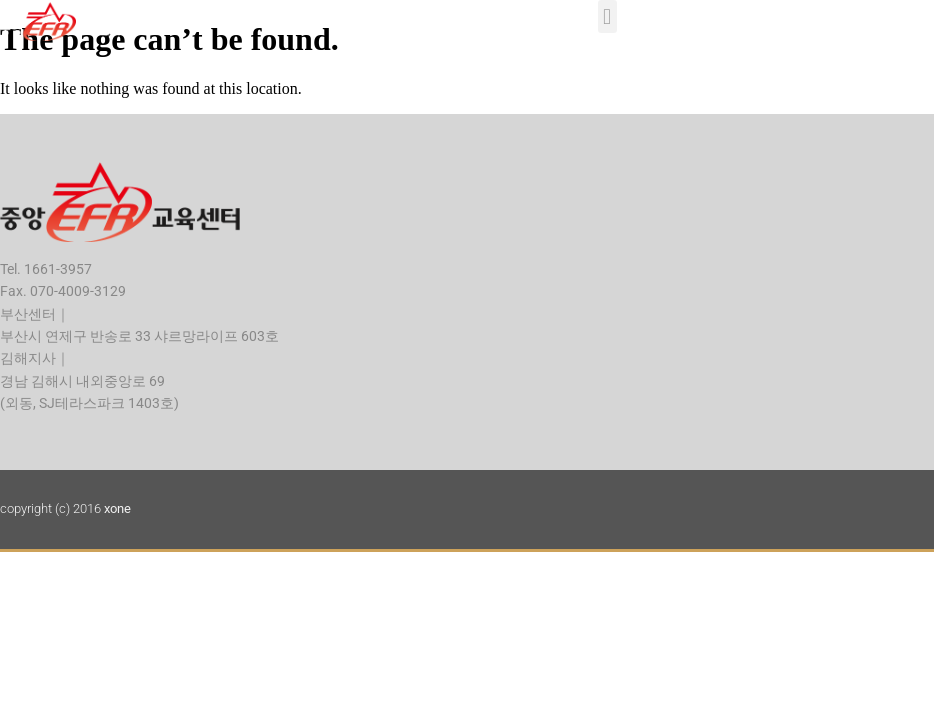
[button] (607, 16)
